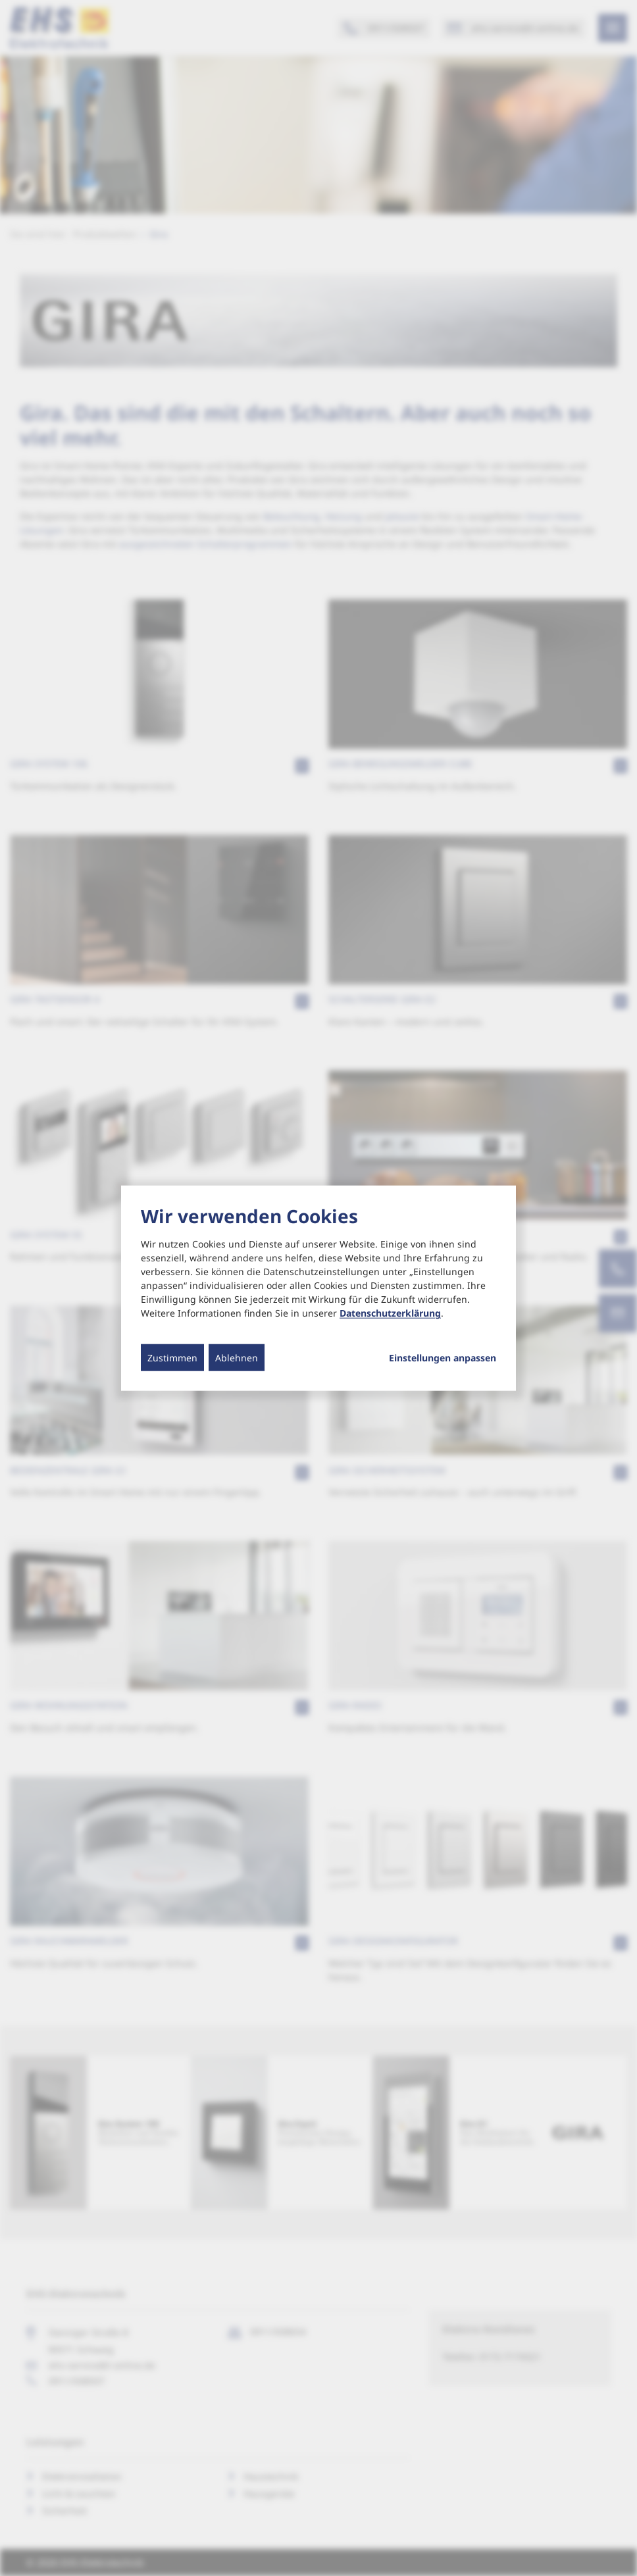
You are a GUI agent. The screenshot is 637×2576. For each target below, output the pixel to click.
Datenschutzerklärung (390, 1313)
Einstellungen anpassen (442, 1358)
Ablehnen (236, 1357)
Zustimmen (172, 1357)
